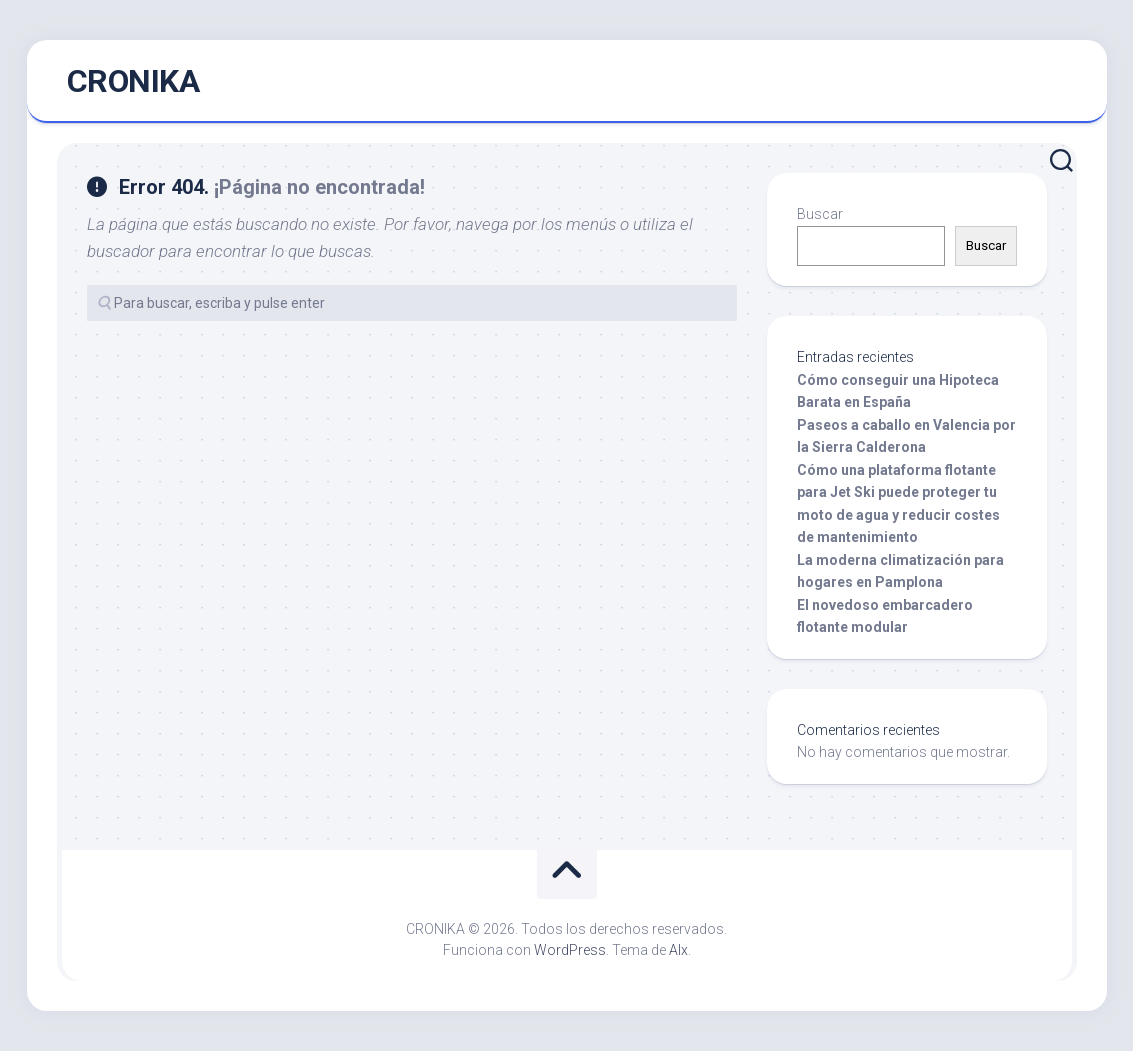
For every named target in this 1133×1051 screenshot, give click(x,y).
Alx (678, 950)
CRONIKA (133, 81)
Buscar (820, 214)
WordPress (570, 950)
